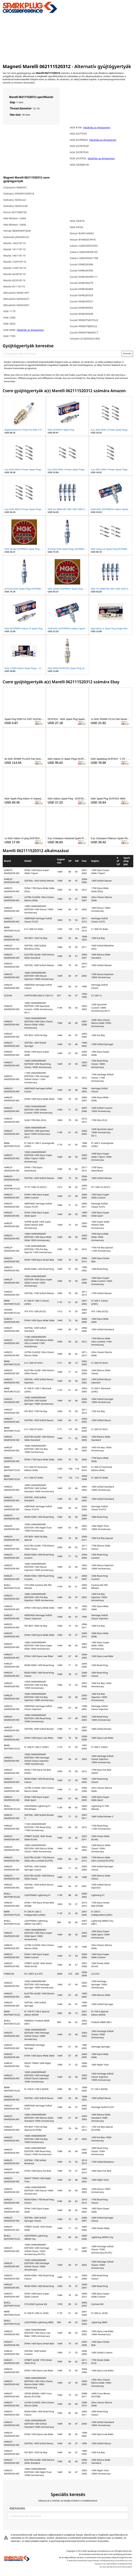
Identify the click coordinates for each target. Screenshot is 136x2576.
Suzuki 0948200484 (81, 289)
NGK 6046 (9, 330)
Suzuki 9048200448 (81, 313)
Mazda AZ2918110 (14, 280)
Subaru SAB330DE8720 (84, 252)
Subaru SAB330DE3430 (84, 245)
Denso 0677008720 (14, 212)
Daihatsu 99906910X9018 (18, 193)
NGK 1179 (9, 311)
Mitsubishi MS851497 (16, 292)
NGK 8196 (76, 127)
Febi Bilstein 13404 (14, 218)
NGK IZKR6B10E (79, 164)
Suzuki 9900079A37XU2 (84, 320)
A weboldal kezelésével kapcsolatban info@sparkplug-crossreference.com (99, 2560)
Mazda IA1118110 (14, 286)
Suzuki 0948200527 (81, 301)
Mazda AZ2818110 (14, 274)
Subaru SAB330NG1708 (84, 258)
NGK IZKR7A (77, 220)
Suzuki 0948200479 (81, 282)
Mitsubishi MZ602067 (16, 305)
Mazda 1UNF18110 (14, 268)
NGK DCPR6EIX (79, 139)
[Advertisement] (68, 38)
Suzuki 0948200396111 (84, 276)
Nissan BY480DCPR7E (83, 239)
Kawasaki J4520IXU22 (16, 237)
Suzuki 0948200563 (81, 307)
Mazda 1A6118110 (14, 255)
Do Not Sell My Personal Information (116, 2566)
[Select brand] (68, 2508)
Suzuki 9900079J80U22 (83, 326)
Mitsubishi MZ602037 (16, 298)
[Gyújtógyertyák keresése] (62, 353)
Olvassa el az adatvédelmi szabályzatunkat (113, 2563)
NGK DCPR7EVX (79, 152)
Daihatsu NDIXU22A (15, 206)
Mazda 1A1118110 (14, 249)
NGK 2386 (9, 317)
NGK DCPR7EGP (79, 146)
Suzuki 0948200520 (81, 295)
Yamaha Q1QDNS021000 (85, 338)
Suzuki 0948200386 (81, 264)
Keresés (127, 353)
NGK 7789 (9, 336)
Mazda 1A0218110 (14, 243)
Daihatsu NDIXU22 (14, 199)
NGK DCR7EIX (78, 158)
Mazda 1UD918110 (14, 261)
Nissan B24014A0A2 (82, 233)
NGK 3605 (9, 323)
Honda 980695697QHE (17, 230)
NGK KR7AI (76, 227)
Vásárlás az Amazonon (30, 330)
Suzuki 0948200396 (81, 270)
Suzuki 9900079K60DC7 (84, 332)
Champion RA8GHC (15, 187)
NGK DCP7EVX (78, 133)
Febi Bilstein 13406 (14, 224)
